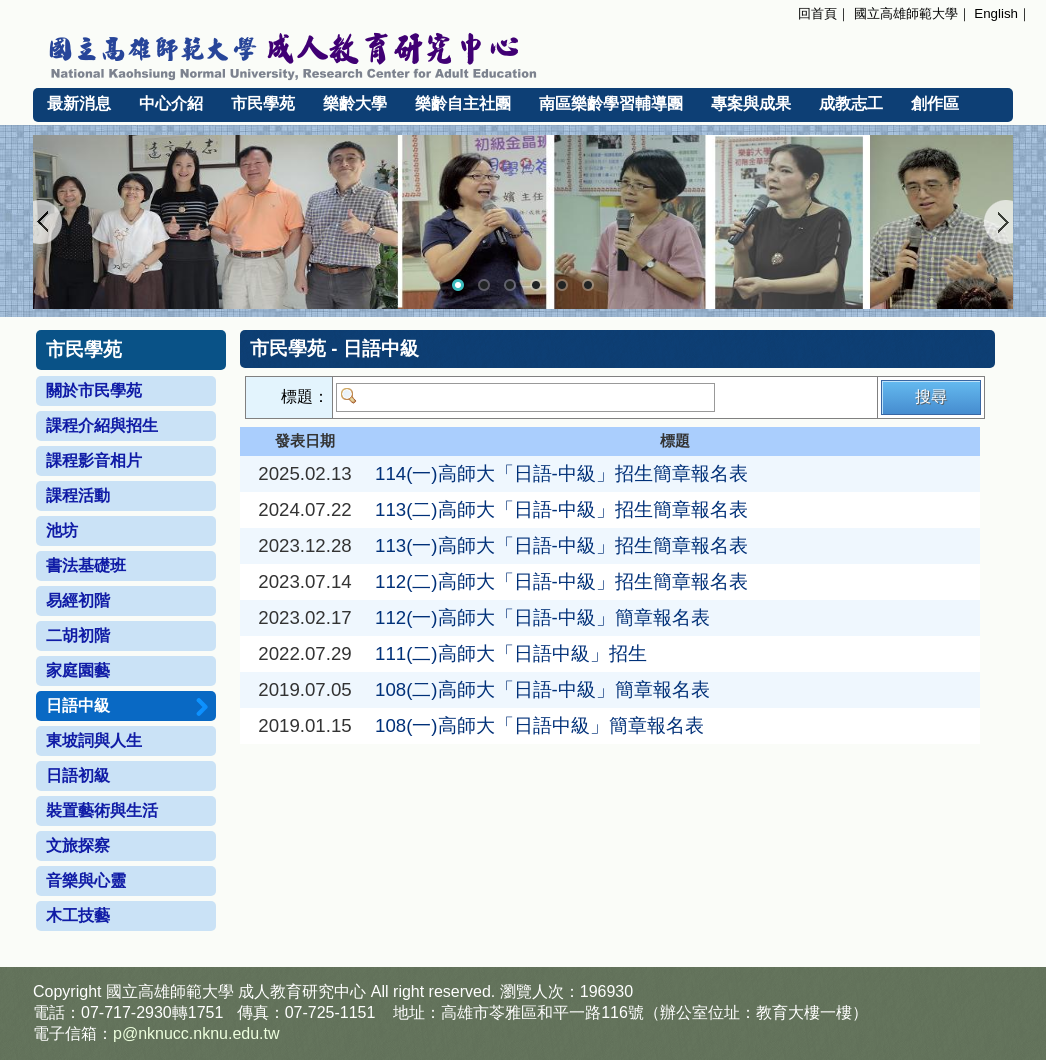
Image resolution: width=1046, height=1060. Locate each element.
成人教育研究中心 (302, 991)
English (996, 13)
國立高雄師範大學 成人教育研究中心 (523, 53)
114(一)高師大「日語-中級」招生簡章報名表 (561, 473)
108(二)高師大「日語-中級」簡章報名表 (542, 689)
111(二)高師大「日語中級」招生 (511, 653)
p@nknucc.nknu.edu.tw (196, 1033)
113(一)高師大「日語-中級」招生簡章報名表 (561, 545)
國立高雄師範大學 (906, 13)
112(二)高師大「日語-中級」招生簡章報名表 (561, 581)
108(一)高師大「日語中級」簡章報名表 (539, 725)
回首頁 (817, 13)
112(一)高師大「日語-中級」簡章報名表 (542, 617)
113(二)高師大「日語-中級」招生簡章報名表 (561, 509)
